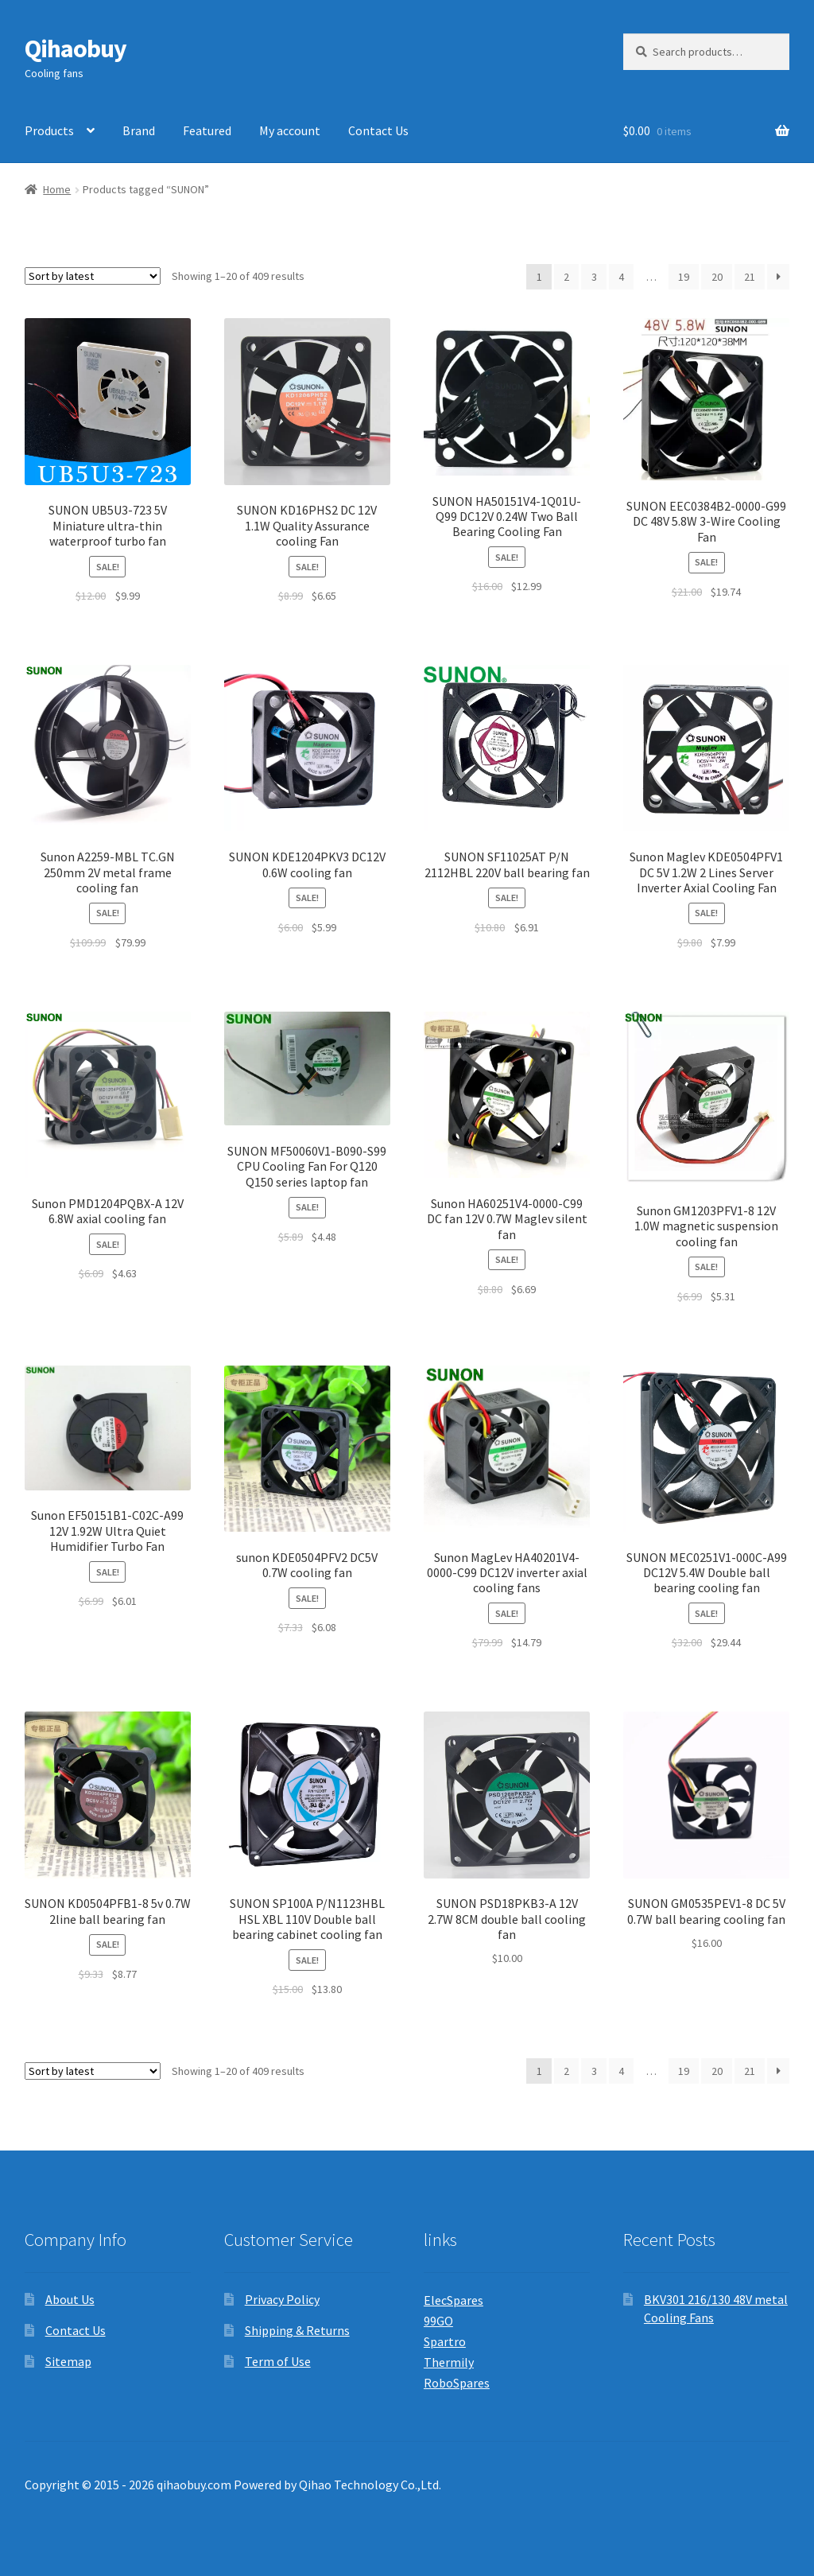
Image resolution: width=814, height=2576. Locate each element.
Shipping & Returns (297, 2330)
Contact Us (378, 130)
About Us (70, 2299)
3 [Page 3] (594, 277)
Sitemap (68, 2361)
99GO (438, 2321)
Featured (207, 130)
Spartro (445, 2341)
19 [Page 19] (683, 277)
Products (49, 130)
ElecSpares (453, 2300)
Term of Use (278, 2361)
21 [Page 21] (749, 277)
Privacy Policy (282, 2299)
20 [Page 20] (717, 277)
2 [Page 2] (566, 277)
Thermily (449, 2362)
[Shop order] (93, 276)
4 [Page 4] (621, 277)
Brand (138, 130)
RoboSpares (457, 2383)
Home (57, 189)
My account (289, 130)
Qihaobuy (75, 48)
